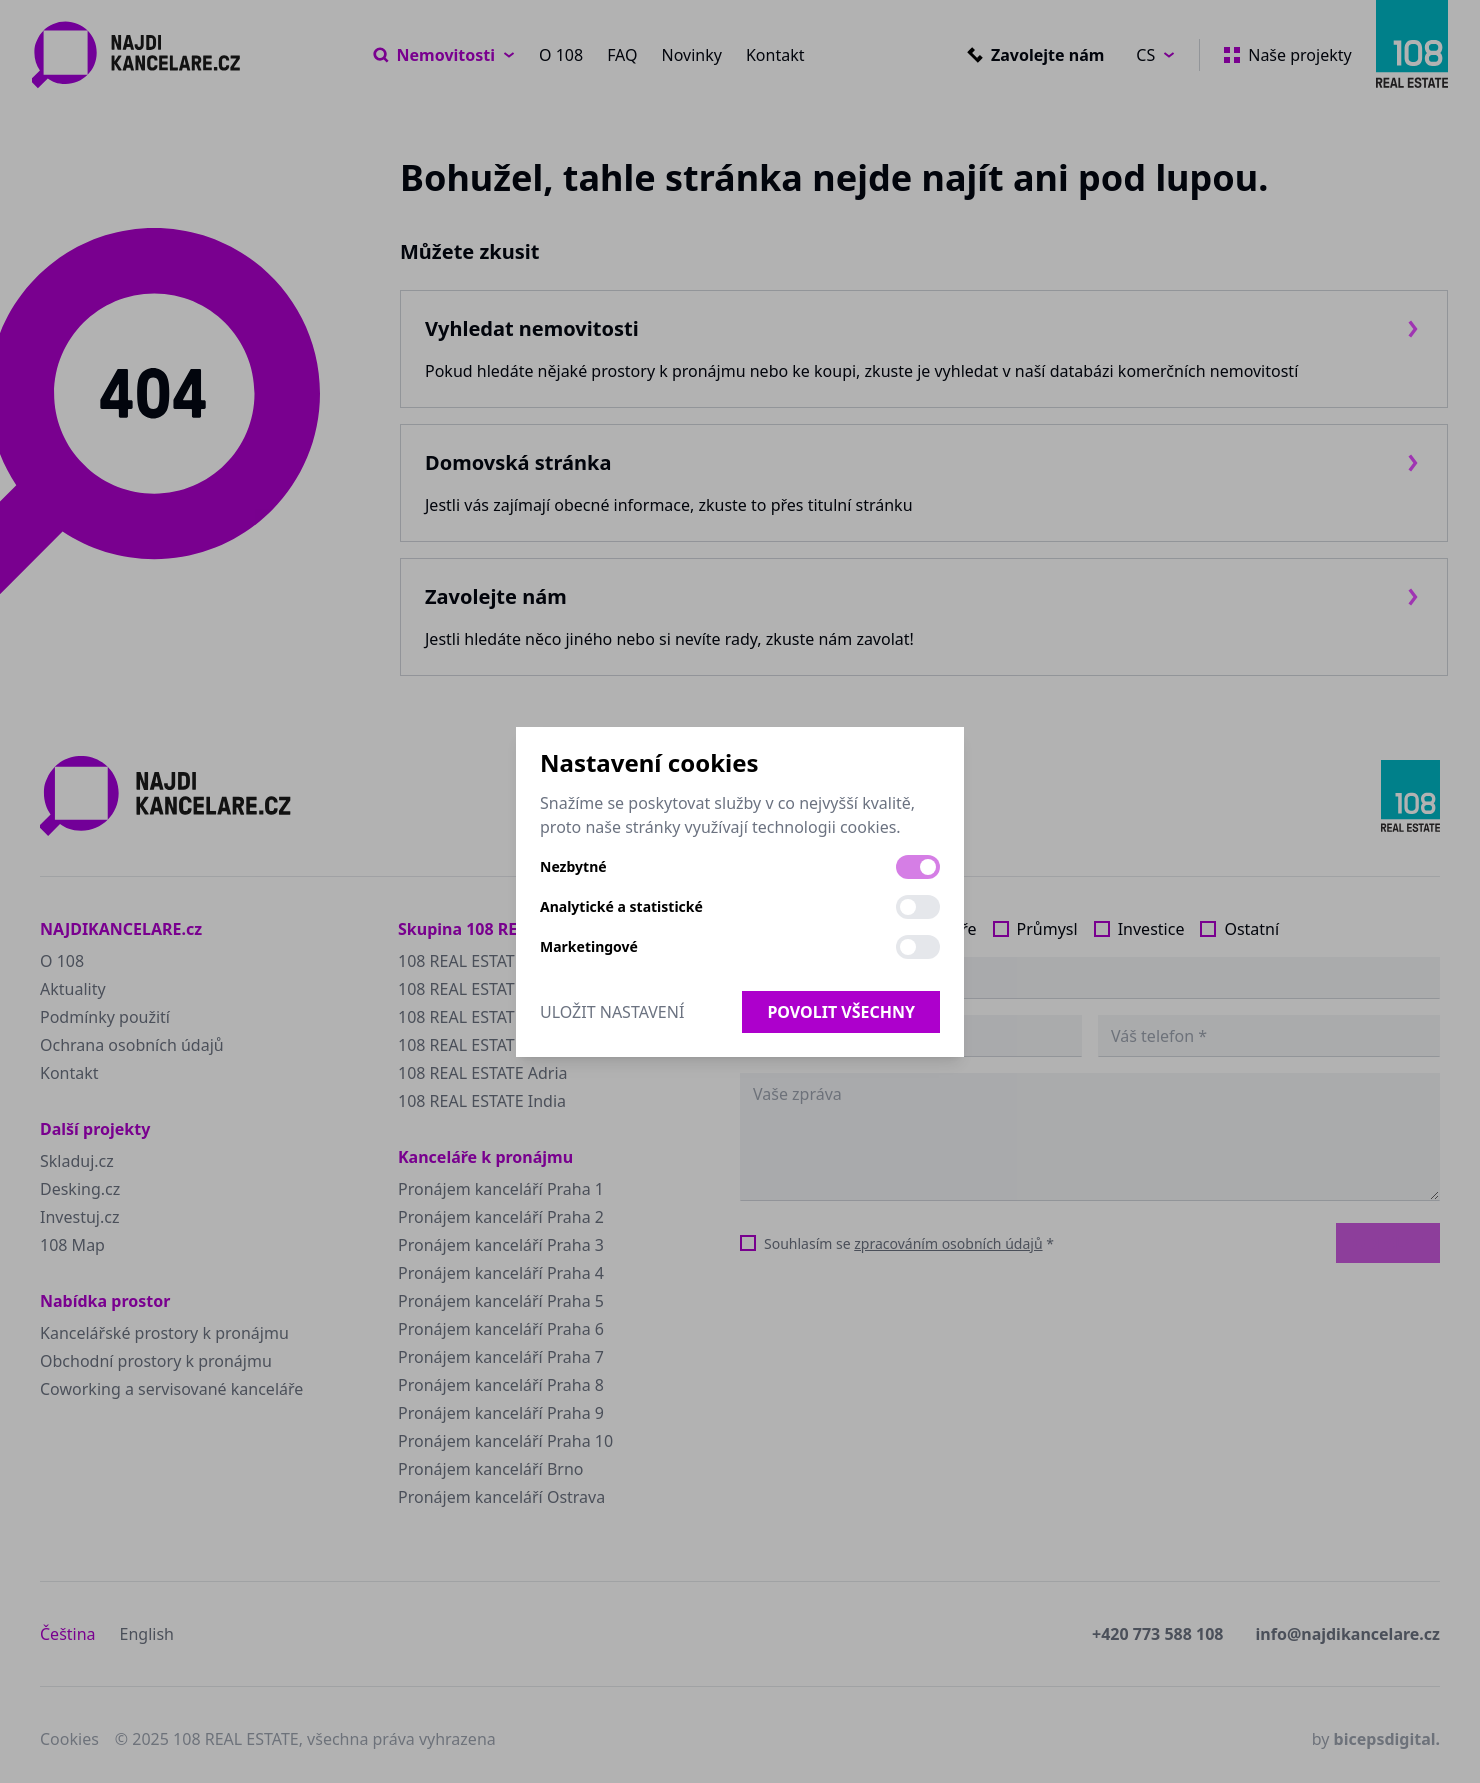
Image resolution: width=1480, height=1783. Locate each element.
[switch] (918, 867)
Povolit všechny (841, 1012)
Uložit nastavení (612, 1012)
